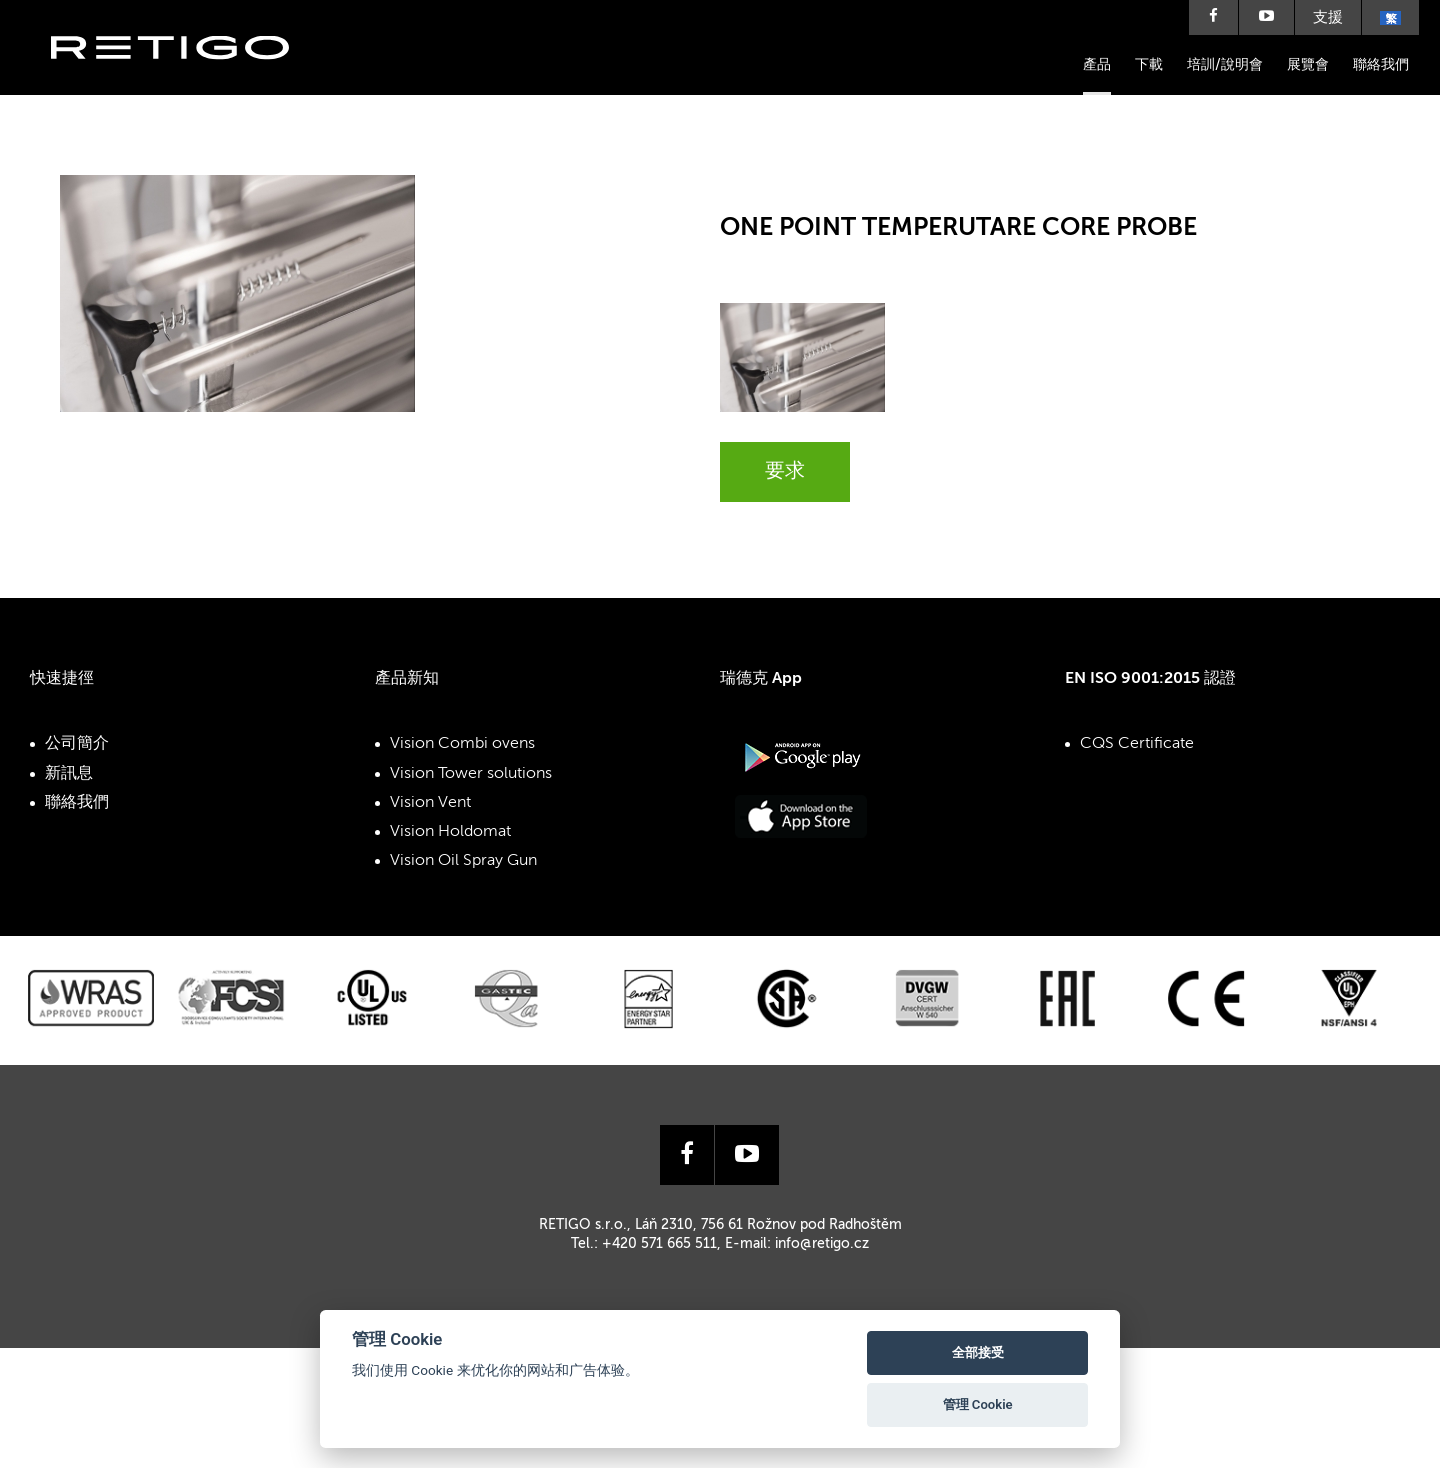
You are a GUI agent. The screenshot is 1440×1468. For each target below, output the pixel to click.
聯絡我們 (1381, 65)
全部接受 (978, 1352)
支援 (1328, 17)
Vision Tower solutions (471, 774)
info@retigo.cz (822, 1244)
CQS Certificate (1137, 744)
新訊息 (69, 774)
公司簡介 (77, 744)
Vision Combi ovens (462, 744)
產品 (1097, 65)
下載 (1149, 65)
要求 (785, 472)
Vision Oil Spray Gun (463, 861)
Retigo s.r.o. (186, 77)
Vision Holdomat (450, 832)
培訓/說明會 (1225, 65)
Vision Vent (430, 803)
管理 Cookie (978, 1404)
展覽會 (1308, 65)
